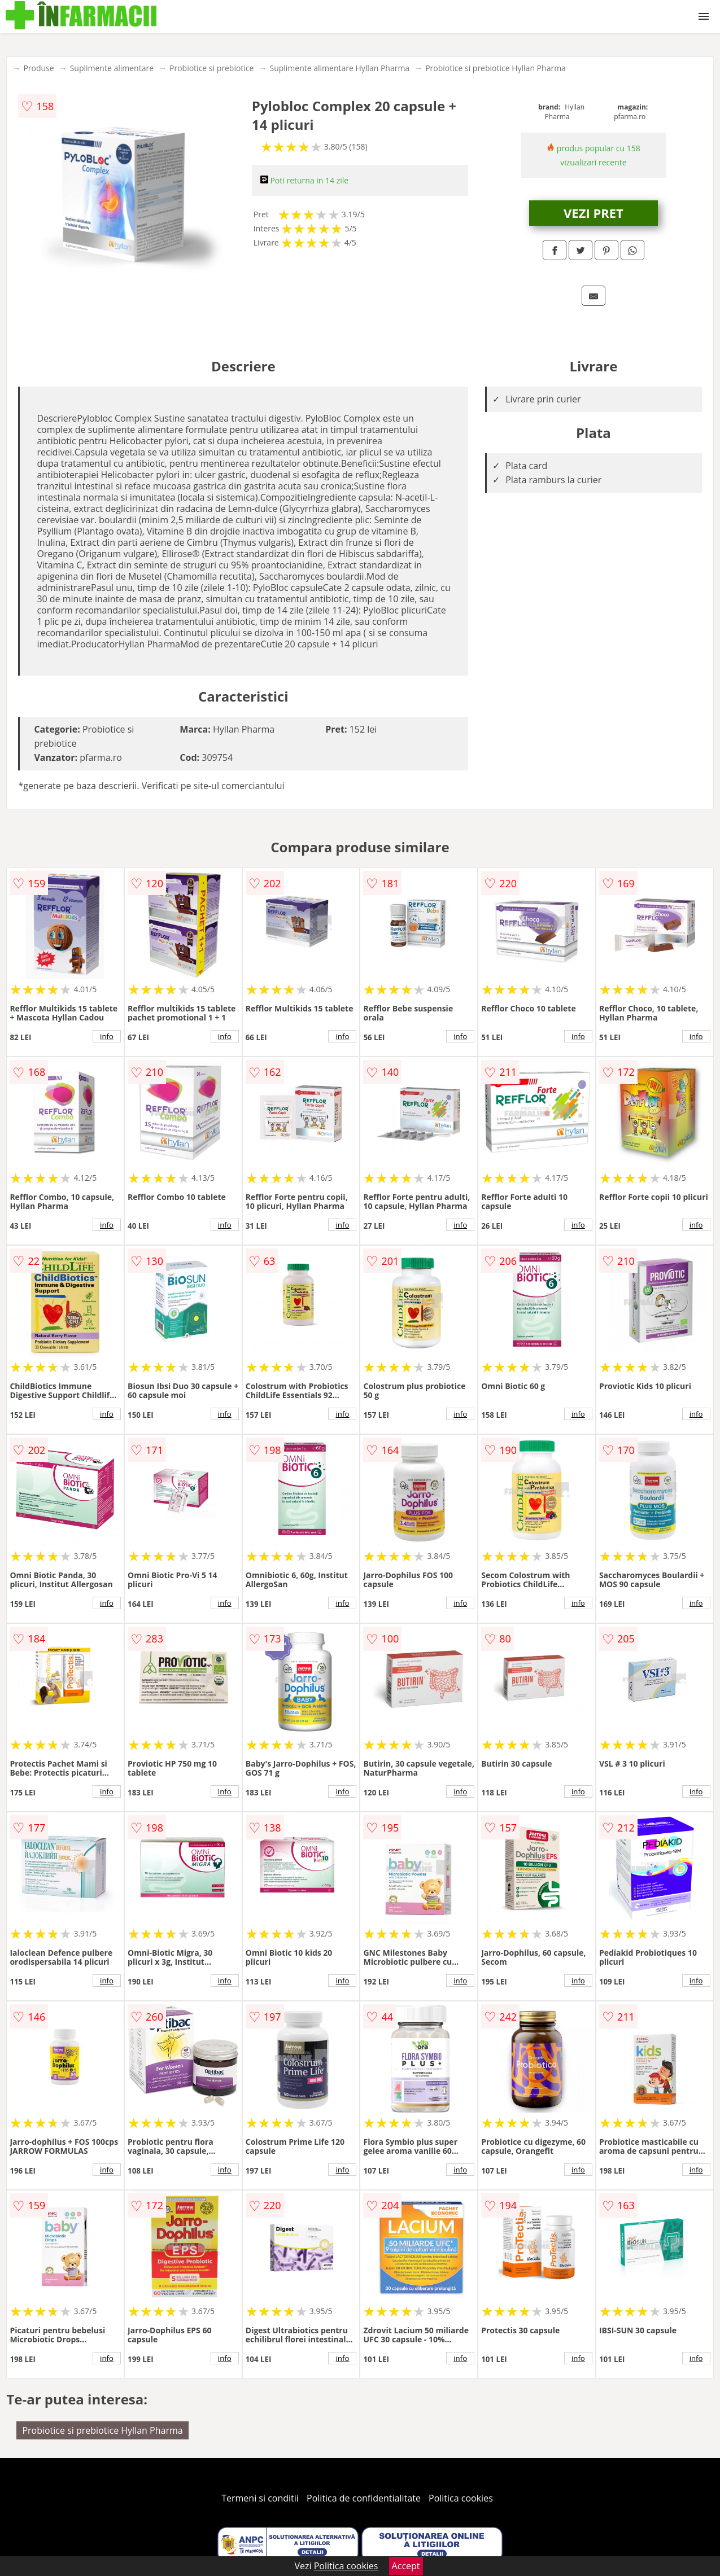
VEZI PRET (593, 212)
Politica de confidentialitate (364, 2498)
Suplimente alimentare (112, 68)
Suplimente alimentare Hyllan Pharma (339, 68)
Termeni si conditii (260, 2498)
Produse (38, 68)
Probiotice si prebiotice (211, 68)
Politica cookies (461, 2498)
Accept (406, 2566)
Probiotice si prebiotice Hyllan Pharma (495, 68)
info (107, 1036)
